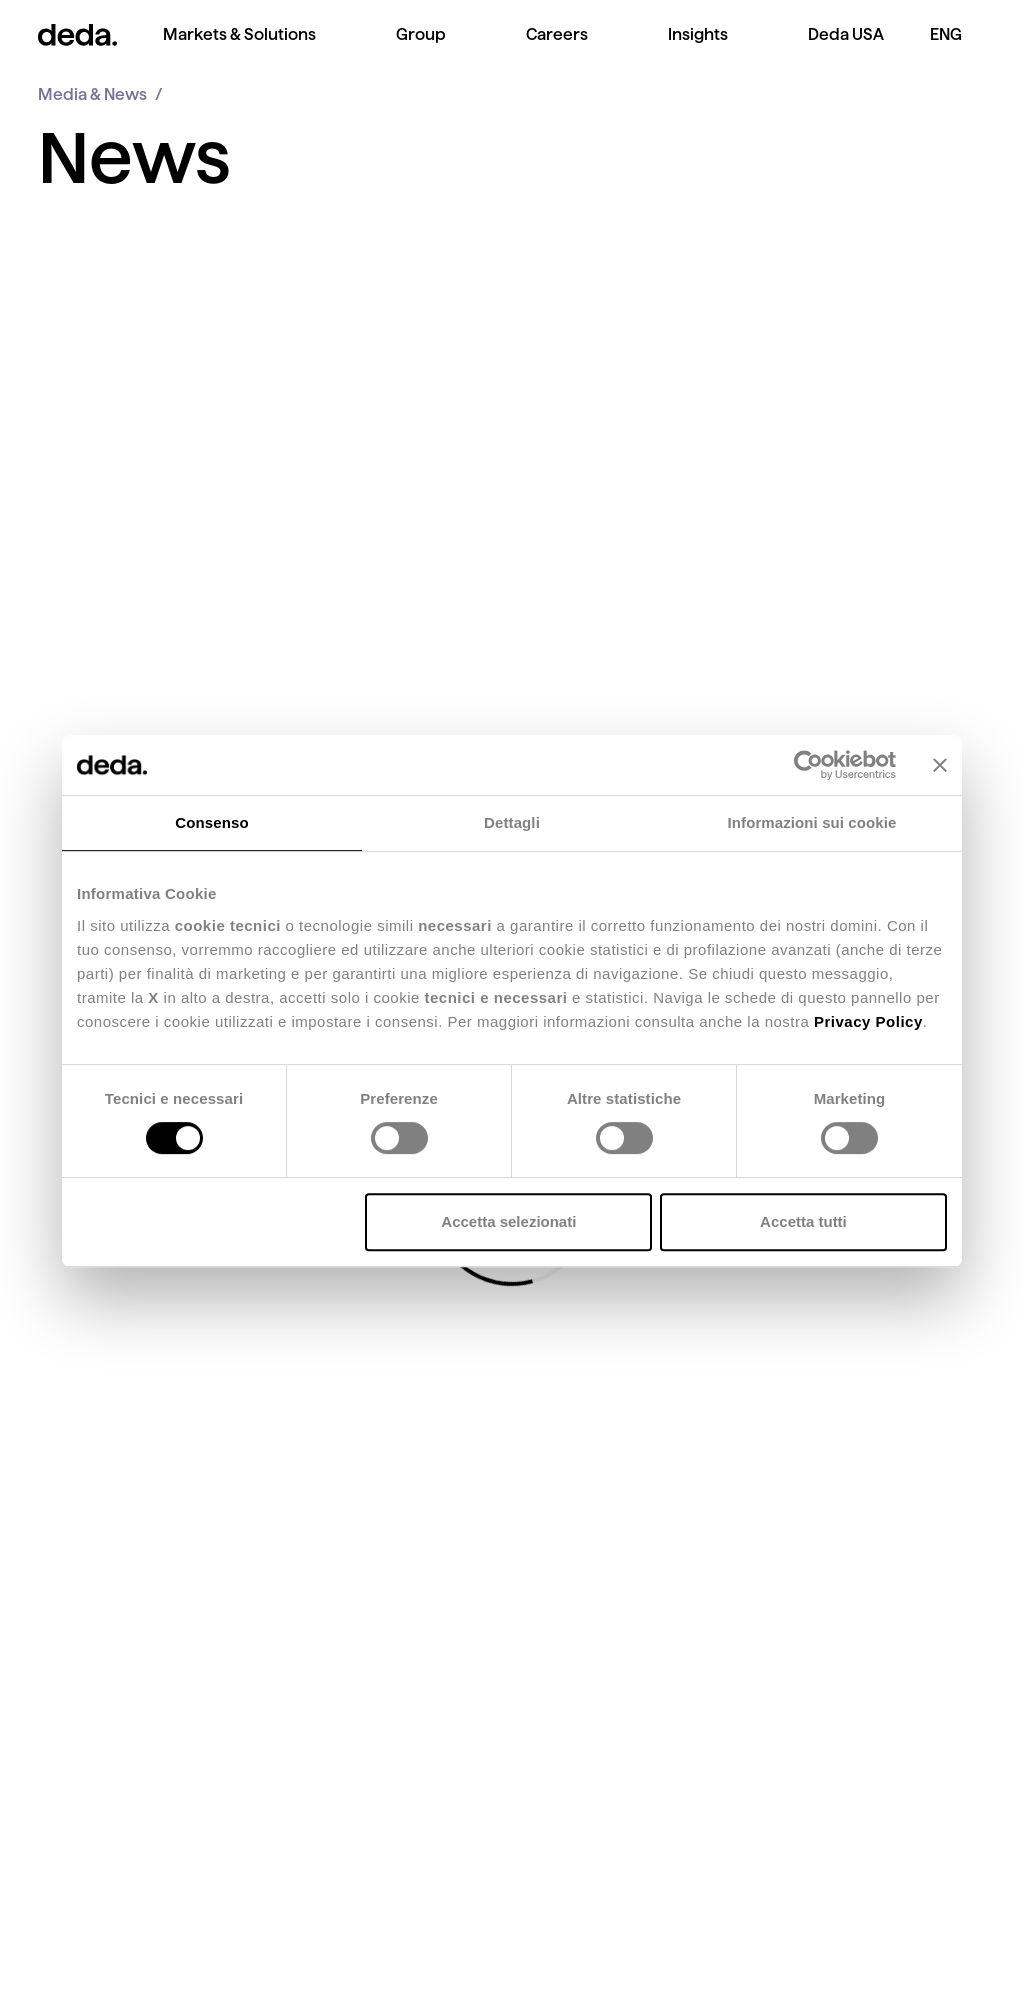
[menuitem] (239, 50)
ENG (946, 34)
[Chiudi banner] (940, 765)
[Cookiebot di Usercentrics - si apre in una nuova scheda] (808, 765)
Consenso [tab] (211, 822)
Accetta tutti (803, 1221)
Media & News (92, 94)
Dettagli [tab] (512, 822)
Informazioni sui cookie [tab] (812, 822)
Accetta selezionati (508, 1221)
